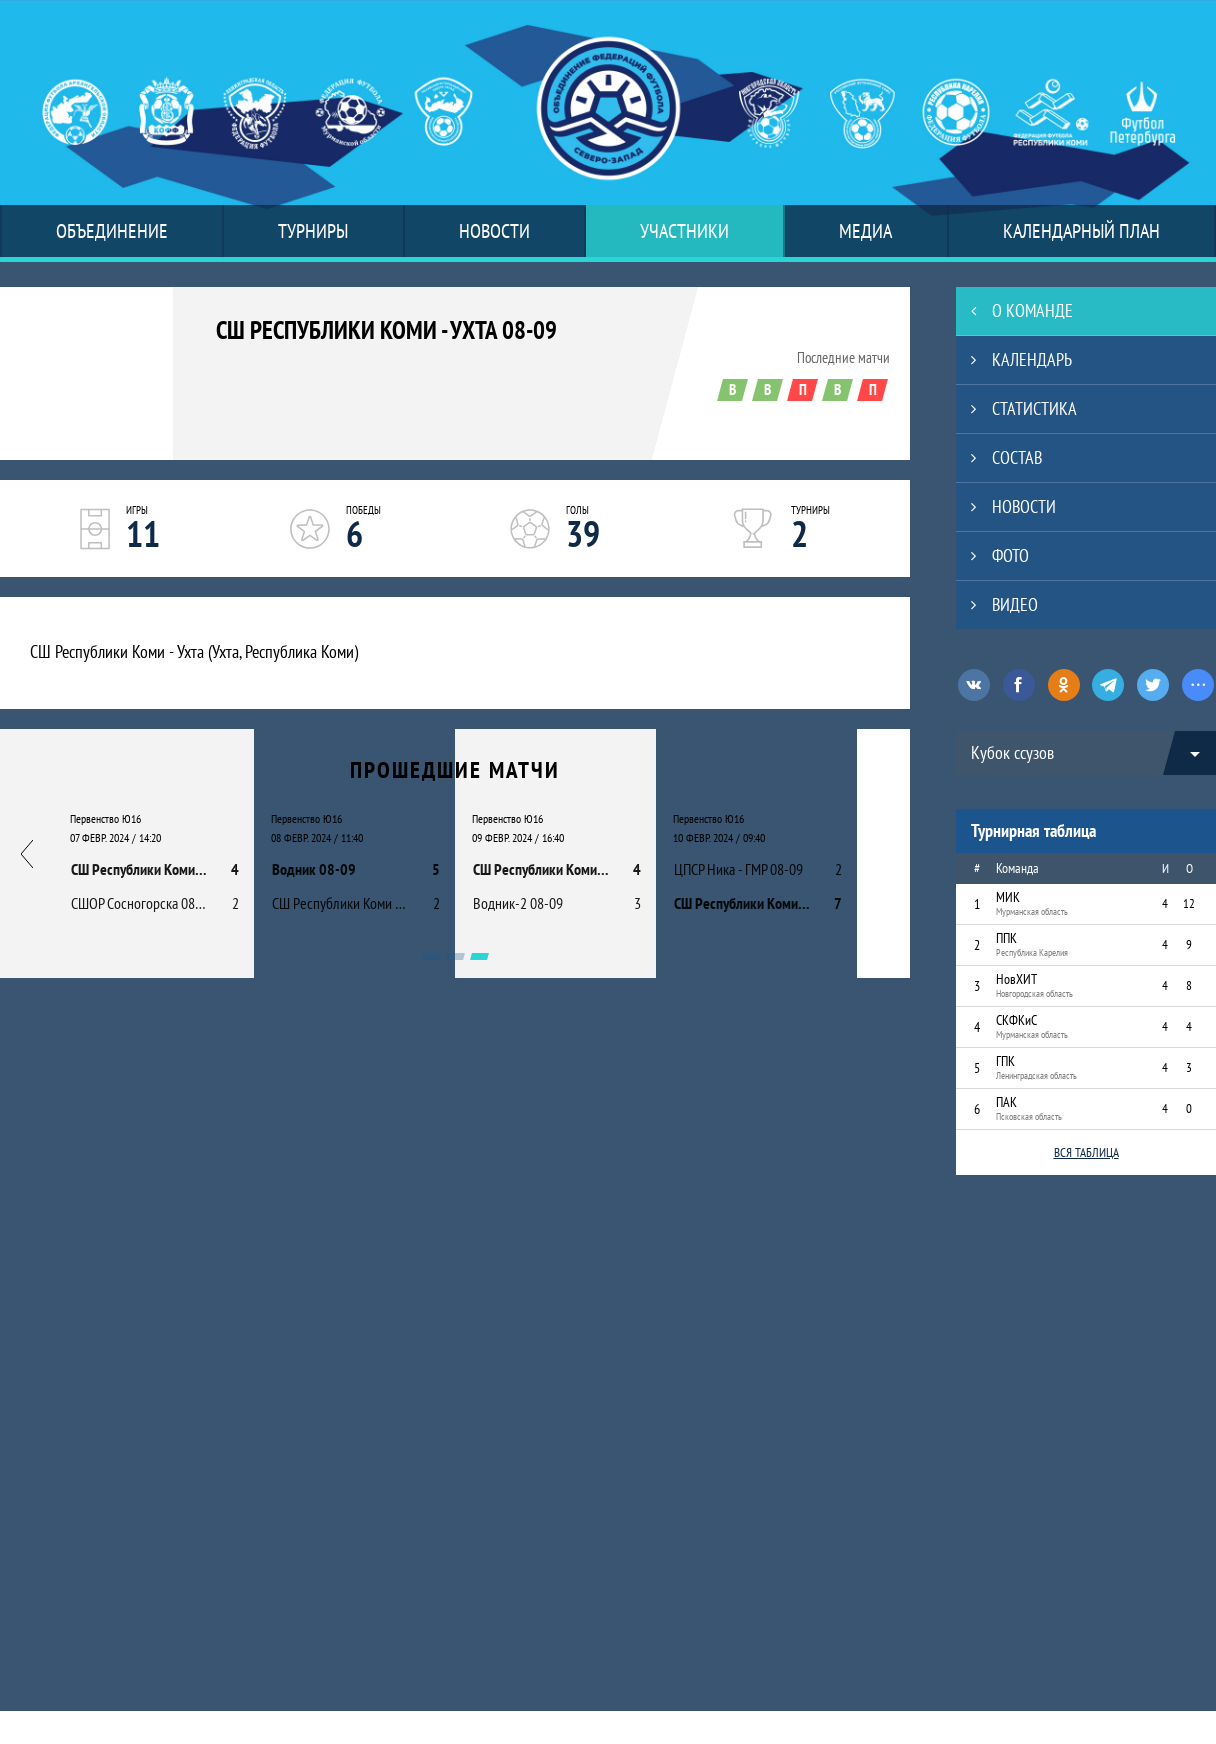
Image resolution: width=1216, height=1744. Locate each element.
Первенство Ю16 (105, 818)
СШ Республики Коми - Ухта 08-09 (386, 330)
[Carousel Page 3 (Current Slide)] (479, 956)
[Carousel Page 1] (431, 956)
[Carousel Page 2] (455, 956)
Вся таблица (1086, 1152)
